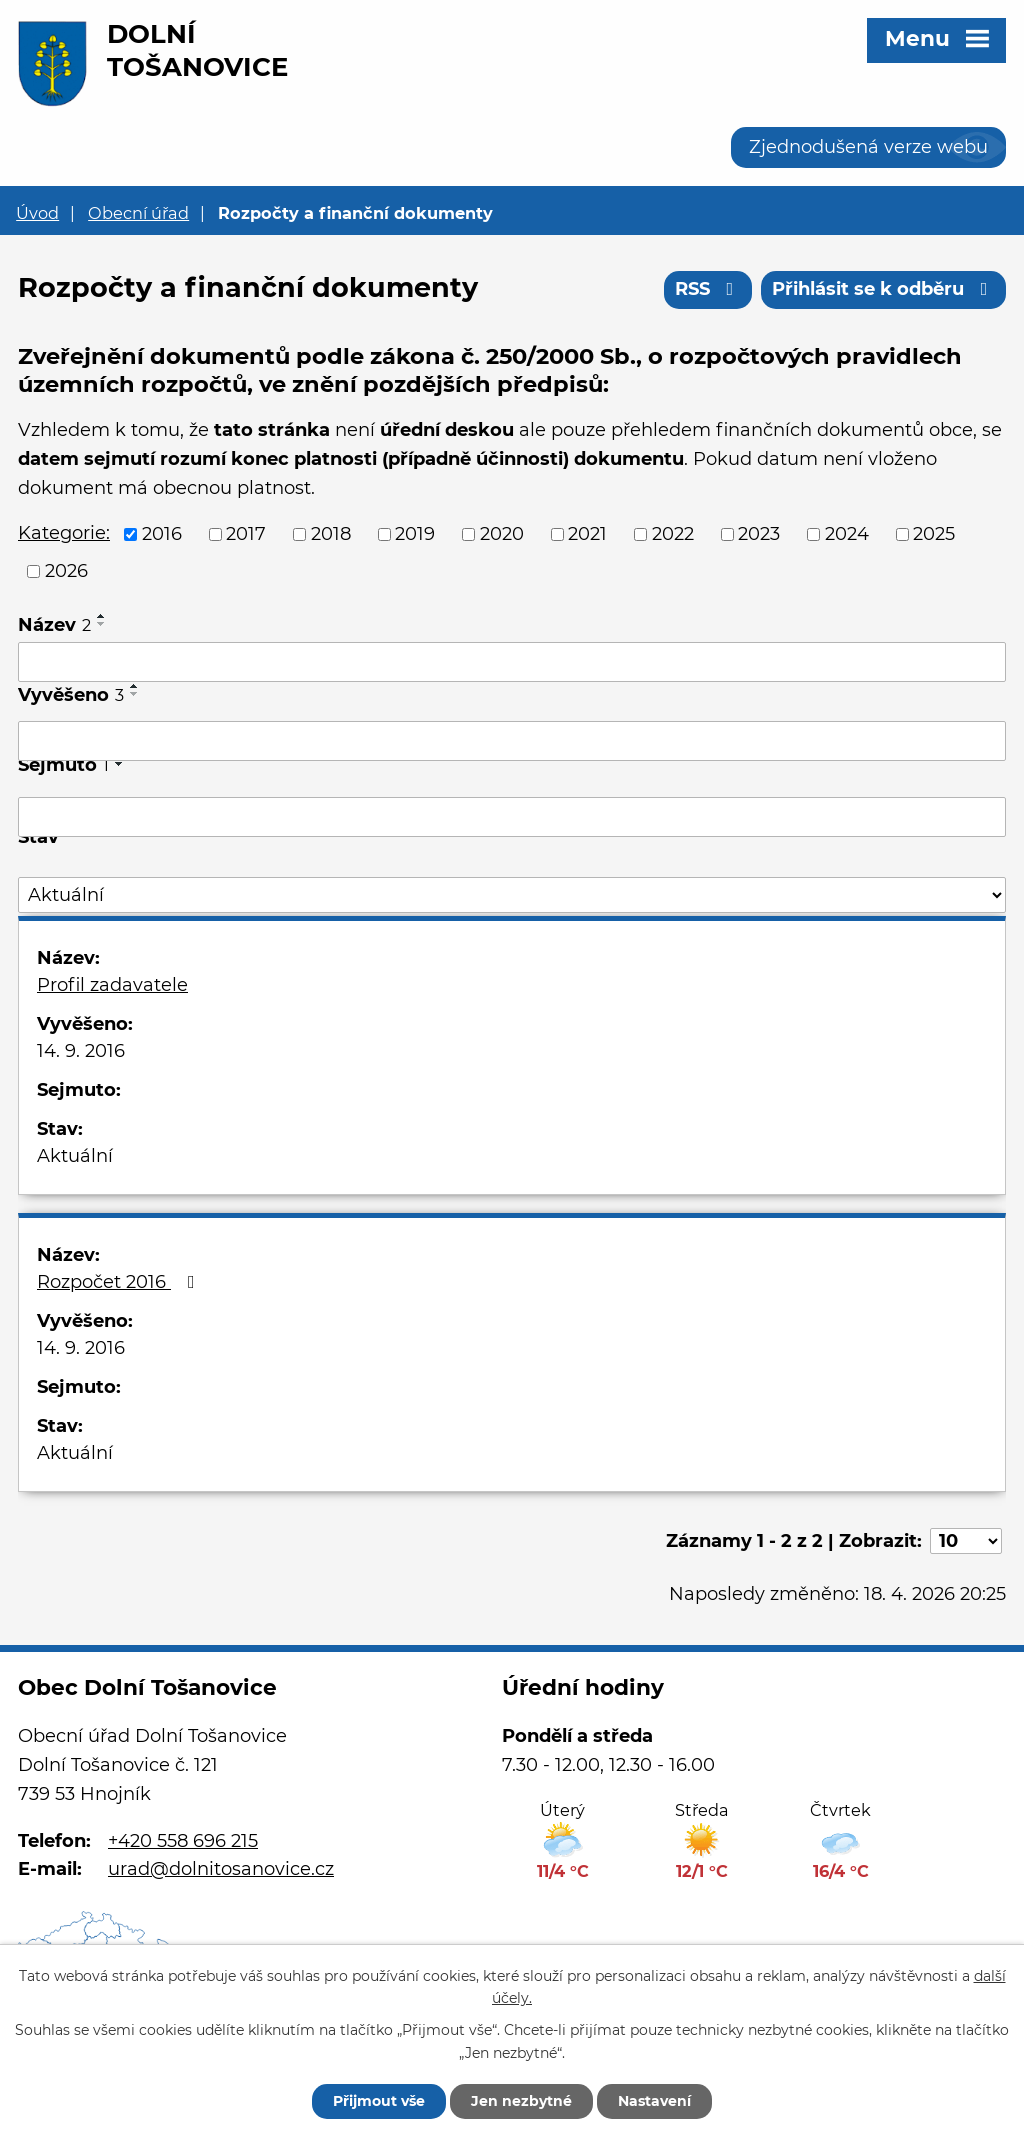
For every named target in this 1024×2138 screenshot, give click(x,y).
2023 (759, 534)
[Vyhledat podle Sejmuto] (512, 817)
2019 (415, 534)
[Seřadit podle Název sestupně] (102, 624)
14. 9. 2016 (81, 1051)
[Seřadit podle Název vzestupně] (102, 616)
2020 (502, 534)
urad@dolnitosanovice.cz (221, 1869)
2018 (331, 534)
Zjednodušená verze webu (868, 147)
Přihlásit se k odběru (884, 289)
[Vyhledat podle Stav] (512, 895)
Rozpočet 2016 (120, 1282)
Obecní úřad (138, 213)
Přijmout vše (379, 2101)
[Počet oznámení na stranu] (966, 1541)
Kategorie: (64, 533)
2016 (162, 534)
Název (54, 625)
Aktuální (75, 1156)
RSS (708, 289)
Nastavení (654, 2101)
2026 (66, 571)
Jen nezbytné (521, 2101)
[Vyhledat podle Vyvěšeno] (512, 741)
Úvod (37, 213)
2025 (934, 534)
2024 (847, 534)
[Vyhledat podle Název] (512, 662)
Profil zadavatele (112, 985)
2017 (246, 534)
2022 (673, 534)
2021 (587, 534)
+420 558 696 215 (183, 1841)
